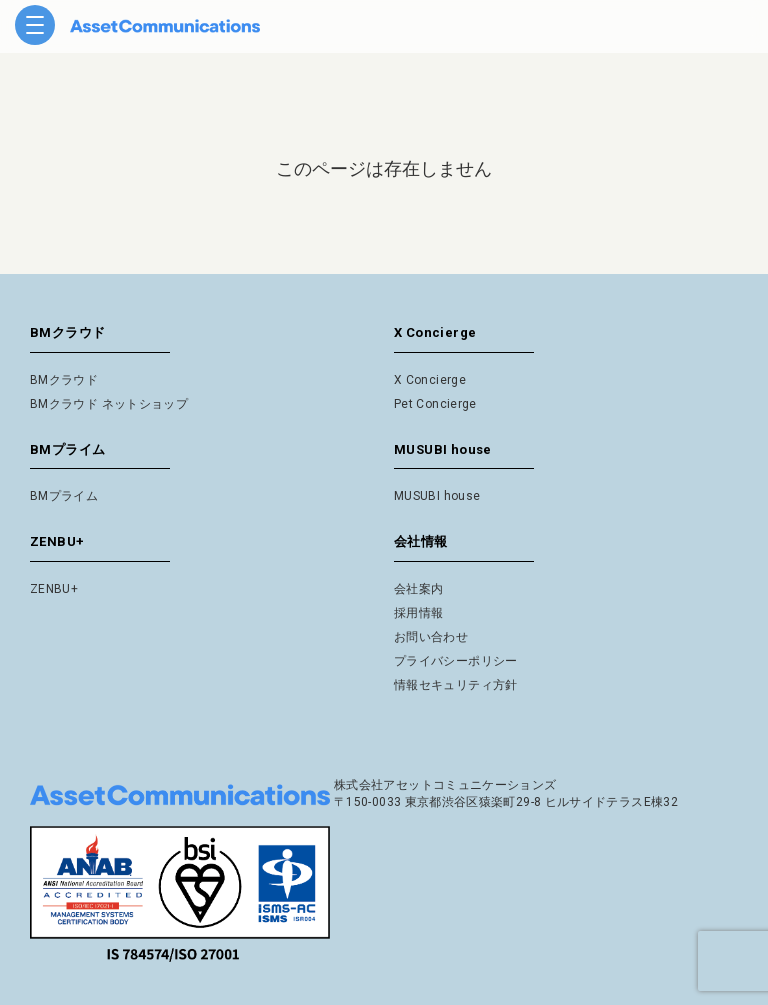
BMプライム (64, 496)
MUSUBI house (437, 496)
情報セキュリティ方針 (456, 685)
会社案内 (418, 589)
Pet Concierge (435, 404)
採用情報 (418, 613)
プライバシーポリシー (456, 661)
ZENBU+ (54, 589)
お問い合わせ (431, 637)
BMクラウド (64, 380)
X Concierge (430, 380)
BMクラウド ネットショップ (109, 404)
